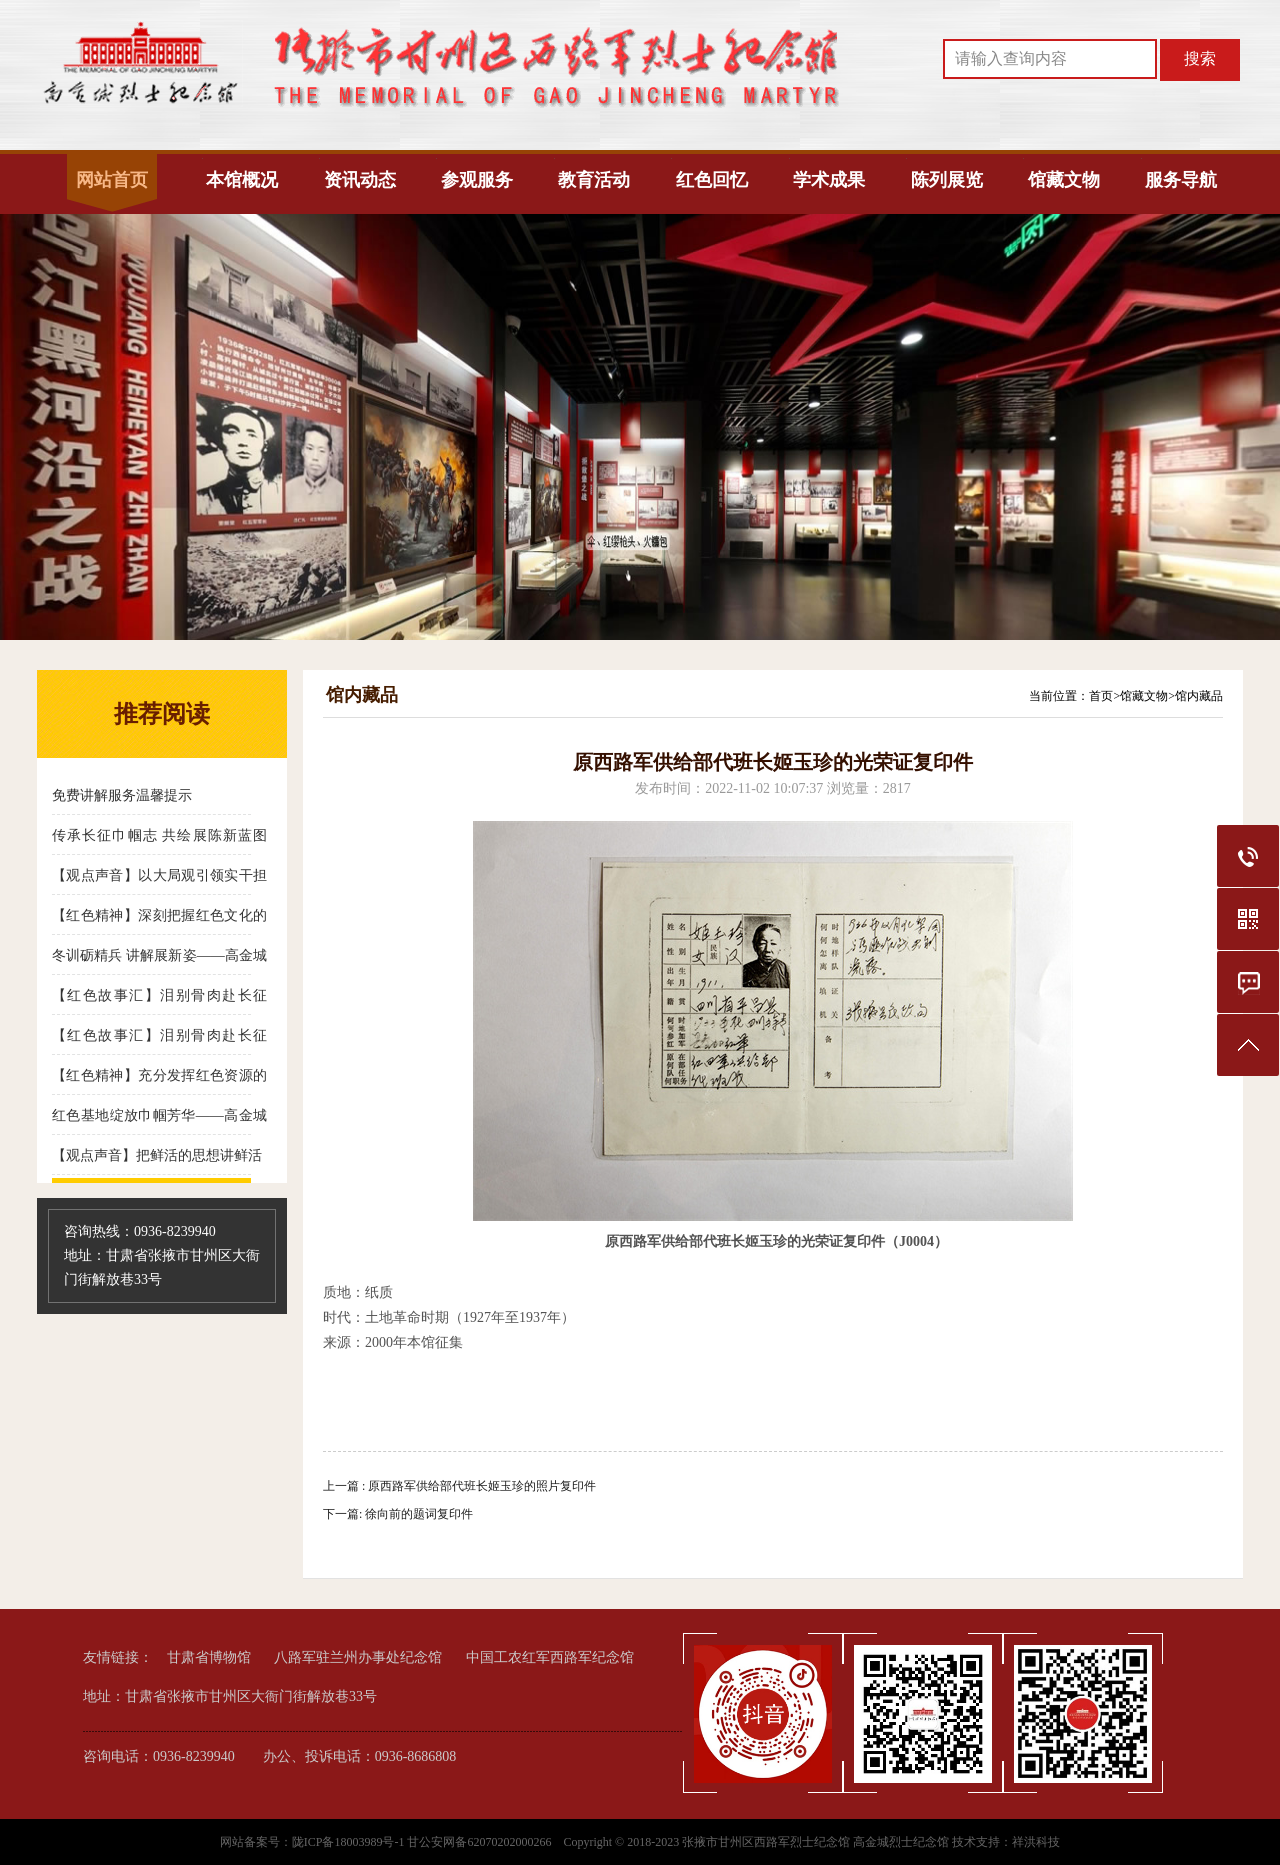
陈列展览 (947, 180)
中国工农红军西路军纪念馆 (550, 1657)
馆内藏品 (1199, 696)
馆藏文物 (1064, 180)
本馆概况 (242, 180)
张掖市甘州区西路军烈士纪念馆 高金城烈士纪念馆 (815, 1842)
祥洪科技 (1036, 1842)
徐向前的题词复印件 (419, 1514)
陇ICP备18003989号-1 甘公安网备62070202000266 (423, 1842)
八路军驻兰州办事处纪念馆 (358, 1657)
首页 (1101, 696)
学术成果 (829, 180)
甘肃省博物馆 (209, 1657)
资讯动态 (360, 180)
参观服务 (477, 180)
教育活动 (594, 180)
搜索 (1200, 58)
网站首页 (112, 180)
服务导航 (1181, 180)
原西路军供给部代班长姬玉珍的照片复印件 (482, 1486)
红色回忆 (712, 180)
